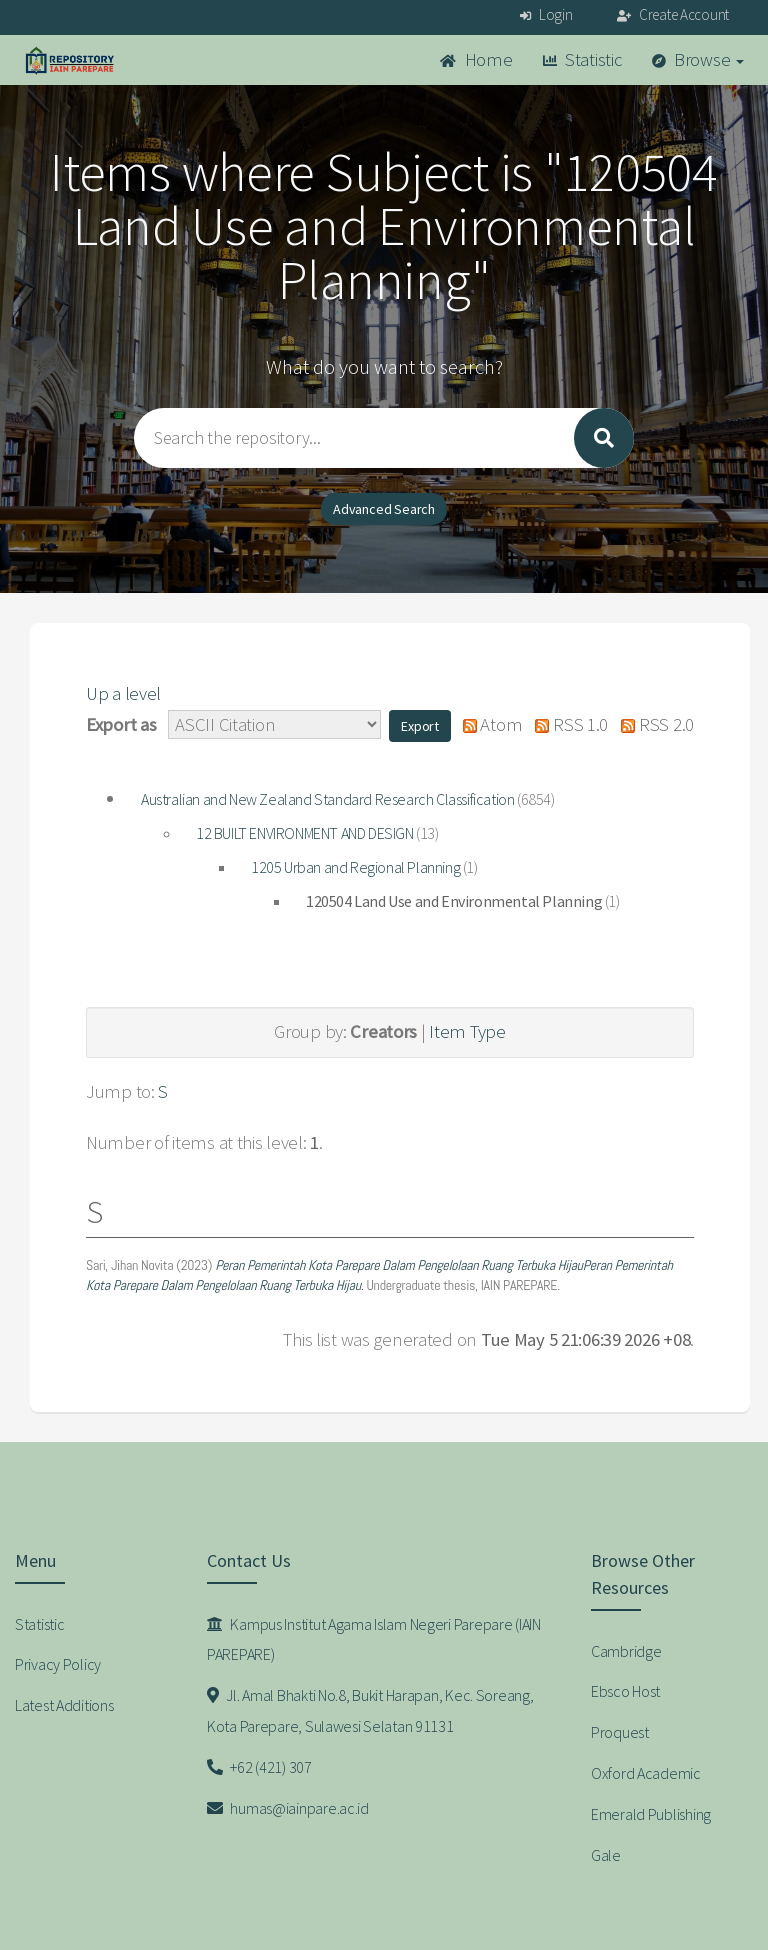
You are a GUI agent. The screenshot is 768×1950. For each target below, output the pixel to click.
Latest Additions (64, 1705)
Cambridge (626, 1651)
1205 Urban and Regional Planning (355, 867)
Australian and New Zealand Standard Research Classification (327, 799)
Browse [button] (698, 59)
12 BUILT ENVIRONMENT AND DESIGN (305, 833)
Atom (487, 724)
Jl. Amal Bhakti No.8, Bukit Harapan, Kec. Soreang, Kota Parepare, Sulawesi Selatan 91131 (370, 1710)
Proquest (620, 1732)
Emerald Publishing (651, 1814)
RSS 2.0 (653, 724)
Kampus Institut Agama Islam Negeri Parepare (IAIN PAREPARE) (374, 1639)
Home (476, 59)
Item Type (467, 1031)
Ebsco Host (625, 1691)
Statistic (582, 59)
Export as (121, 724)
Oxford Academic (646, 1773)
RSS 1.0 (567, 724)
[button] (420, 726)
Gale (606, 1855)
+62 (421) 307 (259, 1767)
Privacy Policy (58, 1664)
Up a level (123, 693)
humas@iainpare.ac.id (288, 1808)
